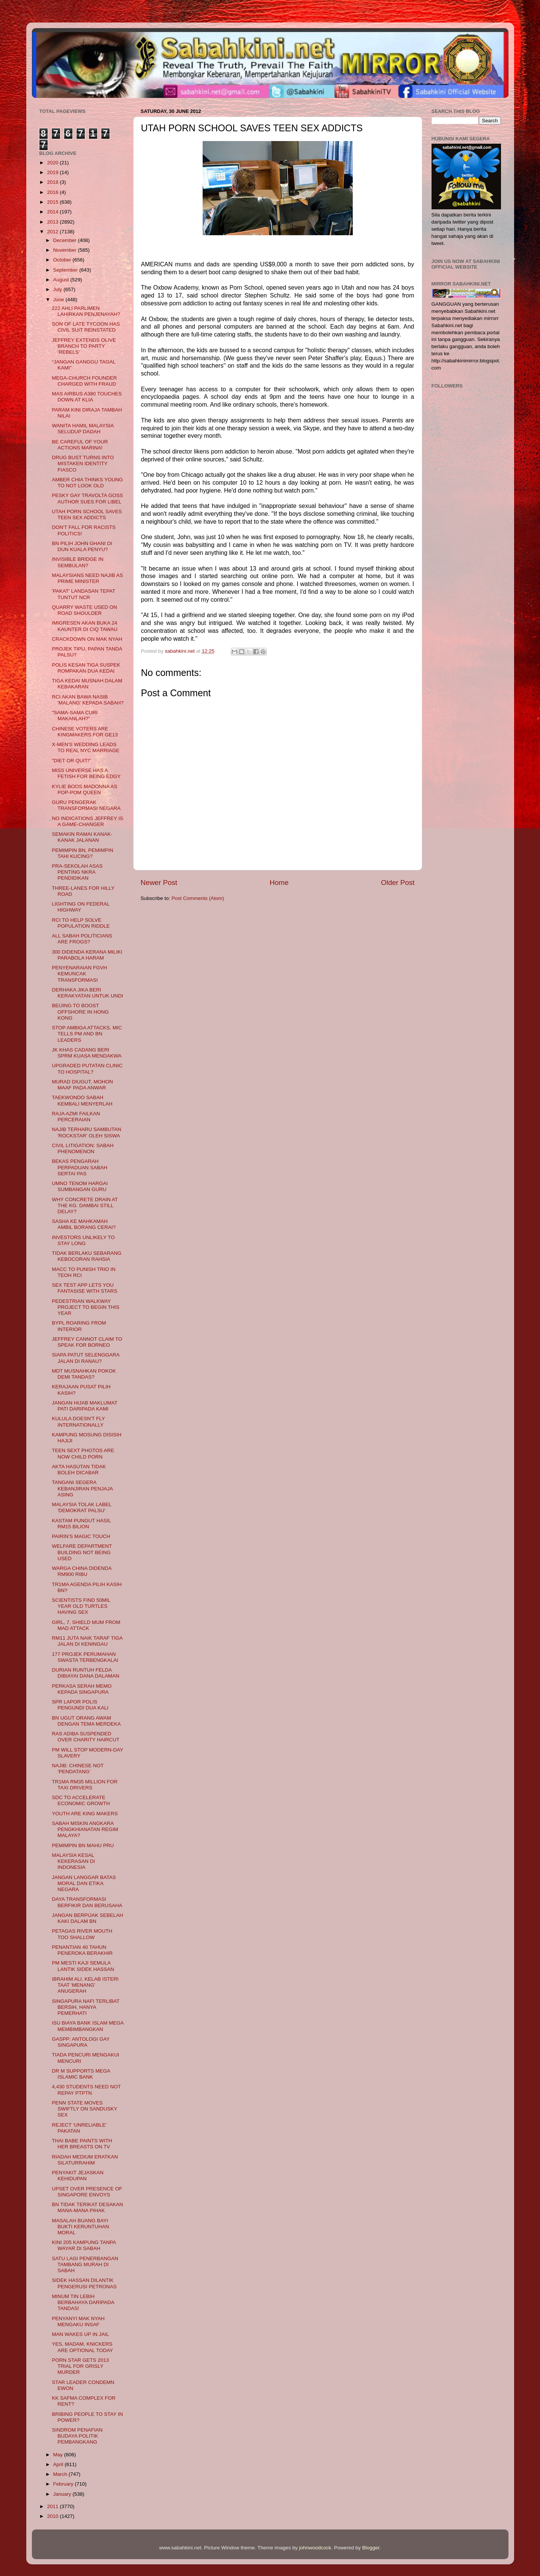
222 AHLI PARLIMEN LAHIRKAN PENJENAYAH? (86, 311)
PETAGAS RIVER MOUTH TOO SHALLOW (82, 1934)
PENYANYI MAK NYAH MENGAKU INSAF (78, 2321)
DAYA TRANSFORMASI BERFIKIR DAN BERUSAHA (87, 1902)
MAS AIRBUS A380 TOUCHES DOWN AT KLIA (87, 397)
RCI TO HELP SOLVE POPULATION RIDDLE (81, 923)
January (63, 2494)
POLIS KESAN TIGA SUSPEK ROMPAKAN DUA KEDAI (86, 668)
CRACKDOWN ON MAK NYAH (87, 639)
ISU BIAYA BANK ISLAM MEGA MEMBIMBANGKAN (87, 2026)
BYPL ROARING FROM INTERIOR (79, 1326)
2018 (53, 182)
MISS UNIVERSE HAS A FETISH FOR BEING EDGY (86, 773)
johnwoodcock (315, 2547)
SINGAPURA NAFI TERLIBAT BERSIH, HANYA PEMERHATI (85, 2007)
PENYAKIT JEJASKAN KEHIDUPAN (78, 2175)
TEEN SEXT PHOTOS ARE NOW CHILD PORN (83, 1453)
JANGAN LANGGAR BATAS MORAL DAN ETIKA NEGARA (84, 1883)
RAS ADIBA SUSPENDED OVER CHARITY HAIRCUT (85, 1736)
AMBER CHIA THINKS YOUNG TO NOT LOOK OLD (87, 482)
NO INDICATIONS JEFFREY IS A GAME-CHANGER (87, 821)
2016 (53, 192)
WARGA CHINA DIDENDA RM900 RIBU (81, 1571)
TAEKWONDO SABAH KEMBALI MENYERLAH (82, 1100)
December (65, 240)
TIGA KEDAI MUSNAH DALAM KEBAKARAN (87, 683)
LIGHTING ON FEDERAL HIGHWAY (80, 907)
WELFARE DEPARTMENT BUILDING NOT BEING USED (82, 1552)
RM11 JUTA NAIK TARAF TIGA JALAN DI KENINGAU (87, 1641)
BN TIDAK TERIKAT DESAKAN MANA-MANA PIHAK (87, 2207)
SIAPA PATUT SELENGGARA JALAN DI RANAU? (85, 1358)
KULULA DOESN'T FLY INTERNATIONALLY (78, 1421)
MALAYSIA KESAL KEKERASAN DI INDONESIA (73, 1861)
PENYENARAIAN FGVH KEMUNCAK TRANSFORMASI (79, 973)
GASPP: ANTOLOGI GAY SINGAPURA (81, 2042)
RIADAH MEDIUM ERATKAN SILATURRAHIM (85, 2160)
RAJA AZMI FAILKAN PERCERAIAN (76, 1116)
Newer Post (159, 882)
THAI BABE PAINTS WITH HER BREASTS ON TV (82, 2143)
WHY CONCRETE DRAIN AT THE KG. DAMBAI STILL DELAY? (85, 1205)
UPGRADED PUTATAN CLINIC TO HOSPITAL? (87, 1068)
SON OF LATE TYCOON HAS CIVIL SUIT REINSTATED (86, 327)
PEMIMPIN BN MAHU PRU (83, 1845)
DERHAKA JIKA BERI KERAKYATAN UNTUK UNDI (87, 993)
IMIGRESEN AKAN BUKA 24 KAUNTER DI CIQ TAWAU (84, 626)
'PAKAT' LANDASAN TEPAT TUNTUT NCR (83, 594)
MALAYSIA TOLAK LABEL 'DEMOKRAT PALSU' (81, 1507)
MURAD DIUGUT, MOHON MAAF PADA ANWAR (82, 1084)
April (59, 2464)
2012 (53, 231)
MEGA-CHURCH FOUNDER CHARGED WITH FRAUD (84, 381)
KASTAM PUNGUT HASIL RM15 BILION (81, 1523)
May (58, 2454)
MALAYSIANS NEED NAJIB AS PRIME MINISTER (87, 578)
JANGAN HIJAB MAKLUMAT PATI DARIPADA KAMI (84, 1406)
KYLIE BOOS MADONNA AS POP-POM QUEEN (84, 789)
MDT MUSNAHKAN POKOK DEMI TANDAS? (84, 1374)
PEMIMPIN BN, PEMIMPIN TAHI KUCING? (82, 853)
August (62, 279)
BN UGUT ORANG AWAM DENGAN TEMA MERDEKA (86, 1721)
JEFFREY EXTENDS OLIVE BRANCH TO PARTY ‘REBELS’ (84, 346)
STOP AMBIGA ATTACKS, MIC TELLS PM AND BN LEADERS (87, 1033)
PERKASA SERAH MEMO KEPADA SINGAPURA (81, 1689)
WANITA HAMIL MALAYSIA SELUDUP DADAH (82, 428)
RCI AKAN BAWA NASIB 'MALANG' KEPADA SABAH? (87, 700)
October (63, 260)
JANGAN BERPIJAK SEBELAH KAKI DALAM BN (87, 1918)
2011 (53, 2506)
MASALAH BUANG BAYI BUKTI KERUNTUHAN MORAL (80, 2226)
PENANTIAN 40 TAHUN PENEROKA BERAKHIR (82, 1950)
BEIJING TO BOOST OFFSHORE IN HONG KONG (80, 1011)
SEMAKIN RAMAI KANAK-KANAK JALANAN (82, 837)
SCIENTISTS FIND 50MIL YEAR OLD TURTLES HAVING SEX (81, 1606)
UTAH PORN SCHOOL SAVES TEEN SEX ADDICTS (87, 514)
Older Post (397, 882)
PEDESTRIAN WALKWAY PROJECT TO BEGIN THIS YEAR (85, 1307)
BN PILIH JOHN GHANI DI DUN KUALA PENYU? (82, 546)
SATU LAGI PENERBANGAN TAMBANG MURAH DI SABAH (85, 2264)
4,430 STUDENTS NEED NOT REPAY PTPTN (86, 2089)
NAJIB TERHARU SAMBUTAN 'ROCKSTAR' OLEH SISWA (86, 1132)
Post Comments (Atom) (197, 898)
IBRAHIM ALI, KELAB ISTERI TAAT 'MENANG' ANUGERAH (85, 1985)
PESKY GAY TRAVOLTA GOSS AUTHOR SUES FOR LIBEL (87, 498)
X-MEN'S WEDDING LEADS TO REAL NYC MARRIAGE (85, 747)
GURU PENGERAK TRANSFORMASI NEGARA (86, 805)
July (58, 289)
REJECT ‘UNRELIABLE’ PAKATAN (79, 2128)
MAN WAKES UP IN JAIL (80, 2334)
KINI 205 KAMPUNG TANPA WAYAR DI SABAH (84, 2245)
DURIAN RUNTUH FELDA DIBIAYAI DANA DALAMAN (85, 1673)
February (64, 2484)
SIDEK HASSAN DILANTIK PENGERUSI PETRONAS (84, 2283)
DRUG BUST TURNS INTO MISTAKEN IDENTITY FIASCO (83, 463)
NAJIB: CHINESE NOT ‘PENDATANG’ (78, 1768)
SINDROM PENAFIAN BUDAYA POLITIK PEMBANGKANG (77, 2436)
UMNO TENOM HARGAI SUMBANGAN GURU (80, 1186)
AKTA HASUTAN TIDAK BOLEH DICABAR (79, 1469)
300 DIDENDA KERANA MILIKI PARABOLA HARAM (87, 955)
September (66, 270)
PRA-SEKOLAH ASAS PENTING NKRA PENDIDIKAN (77, 872)
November (65, 250)
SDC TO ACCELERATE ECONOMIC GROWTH (81, 1800)
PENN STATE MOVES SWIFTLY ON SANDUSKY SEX (84, 2109)
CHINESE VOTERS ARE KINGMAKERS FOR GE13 (85, 732)
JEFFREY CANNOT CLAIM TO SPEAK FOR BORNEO (87, 1342)
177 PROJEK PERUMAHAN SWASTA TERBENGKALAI (85, 1657)
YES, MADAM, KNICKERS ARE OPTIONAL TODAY (82, 2347)
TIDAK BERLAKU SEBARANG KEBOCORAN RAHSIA (86, 1256)
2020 (53, 162)
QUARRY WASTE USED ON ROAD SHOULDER (84, 610)
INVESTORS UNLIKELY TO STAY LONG (83, 1240)
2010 (53, 2516)
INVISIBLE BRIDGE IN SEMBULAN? (77, 562)
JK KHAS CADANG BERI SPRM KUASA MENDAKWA (87, 1053)
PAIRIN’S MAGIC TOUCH (81, 1536)
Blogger (370, 2547)
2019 (53, 172)
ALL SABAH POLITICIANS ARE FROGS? (82, 939)
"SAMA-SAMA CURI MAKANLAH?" (75, 715)
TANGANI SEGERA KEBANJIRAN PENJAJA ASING (82, 1488)
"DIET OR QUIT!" (71, 760)
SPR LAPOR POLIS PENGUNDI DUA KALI (80, 1705)
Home (279, 882)
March (61, 2474)
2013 (53, 222)
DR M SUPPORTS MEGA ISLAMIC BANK (81, 2074)
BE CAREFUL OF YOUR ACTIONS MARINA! (80, 445)
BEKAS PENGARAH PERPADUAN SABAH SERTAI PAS (79, 1167)
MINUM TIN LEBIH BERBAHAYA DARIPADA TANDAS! (83, 2302)
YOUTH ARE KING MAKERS (85, 1813)
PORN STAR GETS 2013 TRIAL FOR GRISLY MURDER (80, 2366)
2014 (53, 212)
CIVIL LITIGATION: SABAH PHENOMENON (82, 1148)
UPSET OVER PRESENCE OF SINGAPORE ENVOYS (87, 2191)
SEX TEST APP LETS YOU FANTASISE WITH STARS (84, 1288)
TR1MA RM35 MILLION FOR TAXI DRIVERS (84, 1784)
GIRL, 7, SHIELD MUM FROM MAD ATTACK (86, 1625)
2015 (53, 202)
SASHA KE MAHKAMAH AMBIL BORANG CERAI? (84, 1224)
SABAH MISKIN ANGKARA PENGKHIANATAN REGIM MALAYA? (85, 1829)
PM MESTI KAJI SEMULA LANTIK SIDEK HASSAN (83, 1966)
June (59, 299)
